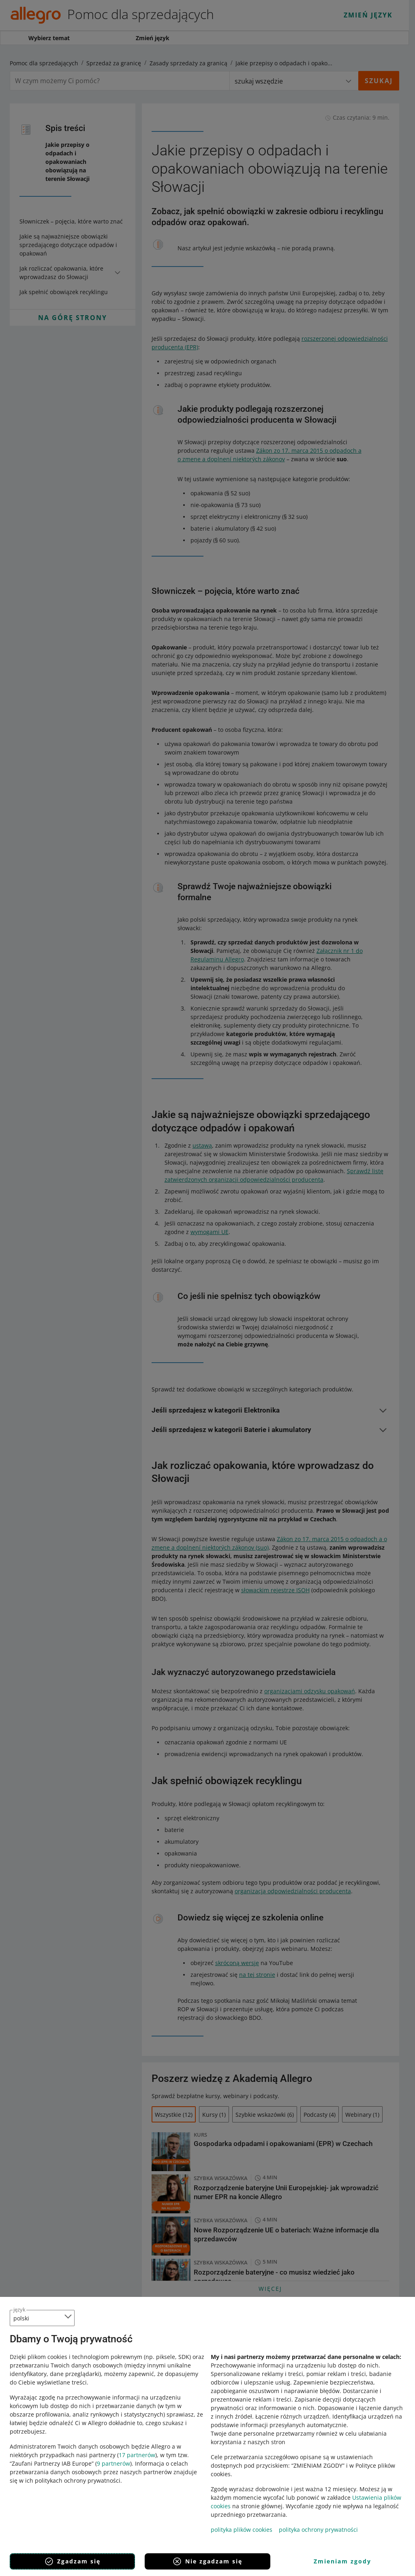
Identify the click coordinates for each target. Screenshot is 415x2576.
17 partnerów (137, 2455)
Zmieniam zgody (342, 2561)
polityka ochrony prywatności (318, 2529)
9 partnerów (113, 2463)
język (19, 2309)
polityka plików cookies (241, 2529)
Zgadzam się (72, 2561)
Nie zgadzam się (207, 2561)
